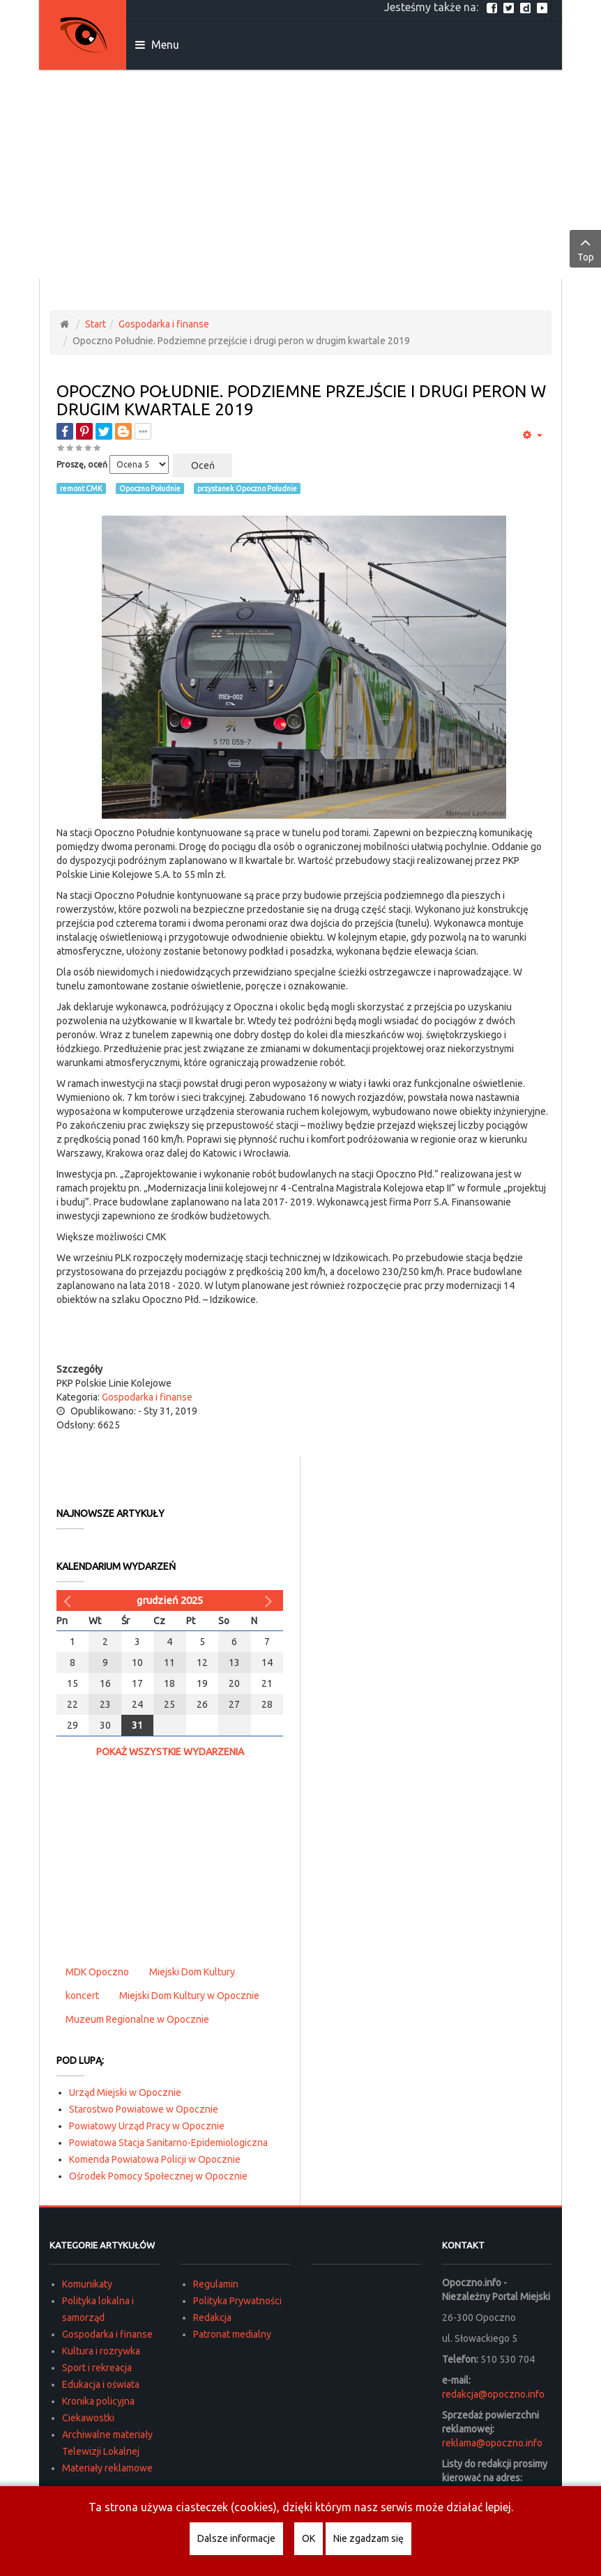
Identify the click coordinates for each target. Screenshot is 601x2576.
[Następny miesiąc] (270, 1600)
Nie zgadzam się (368, 2538)
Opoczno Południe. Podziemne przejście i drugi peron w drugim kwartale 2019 (301, 400)
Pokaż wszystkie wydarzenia (170, 1751)
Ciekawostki (88, 2417)
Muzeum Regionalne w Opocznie (137, 2019)
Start (95, 324)
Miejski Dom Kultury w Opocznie (189, 1995)
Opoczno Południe (150, 488)
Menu (157, 44)
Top (585, 248)
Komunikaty (87, 2284)
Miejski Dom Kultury (192, 1971)
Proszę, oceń (81, 464)
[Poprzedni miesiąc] (69, 1600)
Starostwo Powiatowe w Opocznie (143, 2109)
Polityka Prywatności (237, 2300)
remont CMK (81, 488)
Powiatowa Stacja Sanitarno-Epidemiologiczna (168, 2142)
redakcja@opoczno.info (493, 2394)
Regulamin (215, 2284)
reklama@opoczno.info (492, 2442)
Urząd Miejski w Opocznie (125, 2092)
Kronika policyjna (98, 2401)
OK (308, 2538)
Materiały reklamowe (107, 2468)
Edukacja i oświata (100, 2384)
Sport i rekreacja (97, 2367)
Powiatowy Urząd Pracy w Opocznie (147, 2125)
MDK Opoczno (97, 1971)
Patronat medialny (232, 2334)
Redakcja (212, 2317)
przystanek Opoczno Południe (247, 488)
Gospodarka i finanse (164, 324)
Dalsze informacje (236, 2538)
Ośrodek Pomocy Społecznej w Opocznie (158, 2176)
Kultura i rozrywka (101, 2351)
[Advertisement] (300, 174)
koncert (82, 1995)
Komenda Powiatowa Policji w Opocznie (155, 2159)
